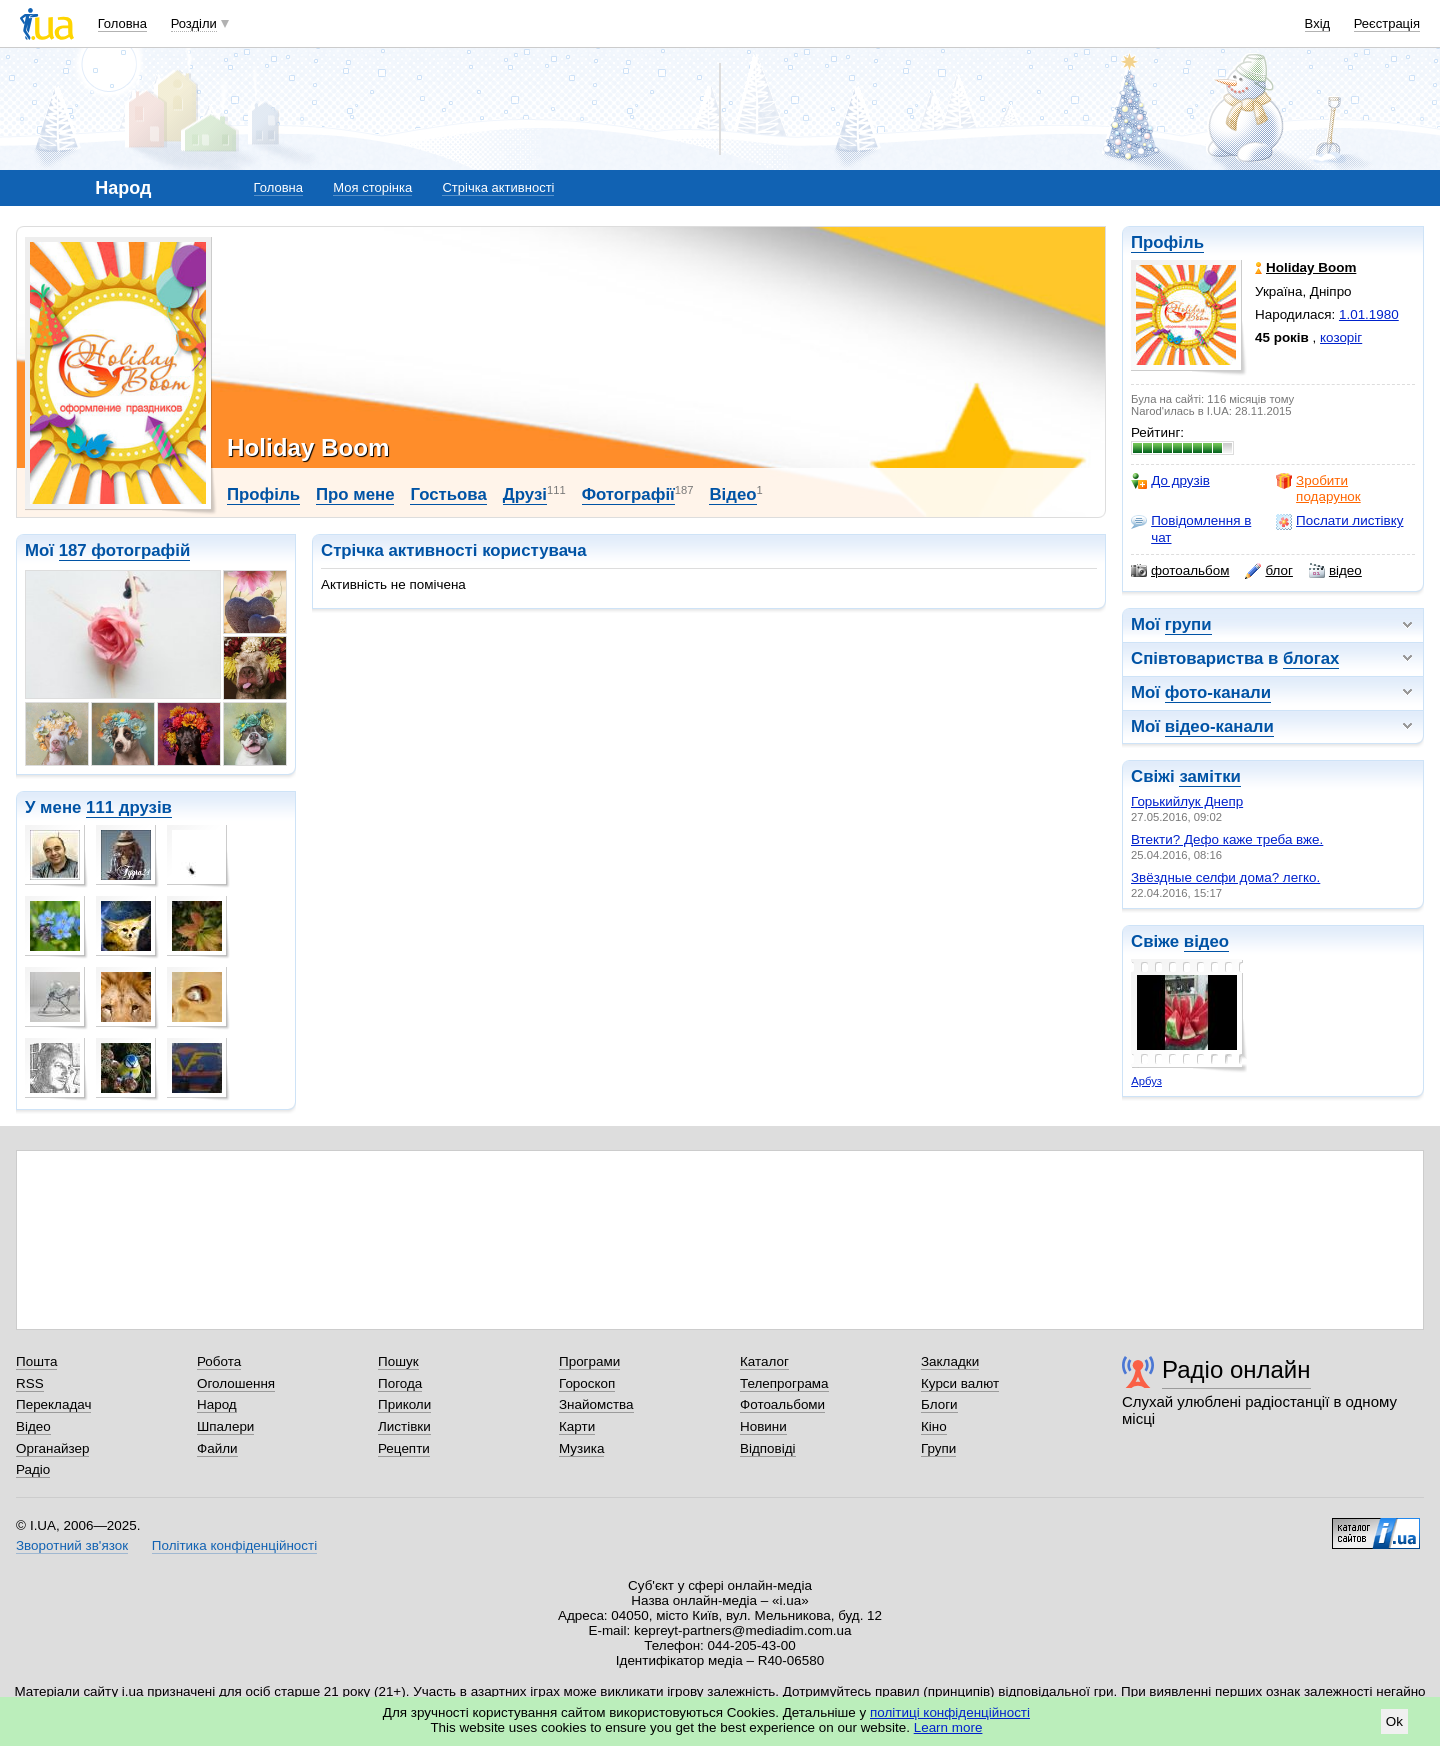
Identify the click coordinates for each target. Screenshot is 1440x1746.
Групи (938, 1448)
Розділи (194, 23)
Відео (732, 494)
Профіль (1167, 242)
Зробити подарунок (1318, 488)
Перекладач (53, 1404)
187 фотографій (125, 550)
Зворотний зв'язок (72, 1545)
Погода (400, 1383)
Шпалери (225, 1426)
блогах (1311, 658)
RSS (30, 1383)
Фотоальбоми (782, 1404)
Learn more (948, 1727)
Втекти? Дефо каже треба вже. (1227, 839)
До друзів (1170, 481)
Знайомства (596, 1404)
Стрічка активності (498, 187)
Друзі (525, 494)
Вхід (1318, 23)
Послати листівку (1339, 521)
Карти (577, 1426)
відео (1335, 571)
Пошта (36, 1361)
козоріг (1341, 337)
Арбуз (1146, 1081)
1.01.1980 (1369, 314)
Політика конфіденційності (234, 1545)
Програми (589, 1361)
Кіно (934, 1426)
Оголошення (236, 1383)
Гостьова (448, 494)
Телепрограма (784, 1383)
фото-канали (1218, 692)
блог (1268, 571)
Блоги (939, 1404)
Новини (763, 1426)
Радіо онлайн (1236, 1369)
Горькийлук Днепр (1187, 801)
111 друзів (129, 807)
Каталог (764, 1361)
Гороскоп (587, 1383)
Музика (581, 1448)
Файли (217, 1448)
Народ (217, 1404)
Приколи (404, 1404)
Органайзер (52, 1448)
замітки (1210, 776)
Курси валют (960, 1383)
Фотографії (628, 494)
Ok (1394, 1721)
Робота (219, 1361)
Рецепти (404, 1448)
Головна (122, 23)
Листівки (404, 1426)
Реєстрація (1387, 23)
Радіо (33, 1469)
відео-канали (1219, 726)
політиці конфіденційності (950, 1712)
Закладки (950, 1361)
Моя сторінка (372, 187)
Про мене (355, 494)
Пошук (398, 1361)
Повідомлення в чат (1191, 528)
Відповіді (768, 1448)
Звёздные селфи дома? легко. (1225, 877)
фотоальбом (1180, 571)
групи (1188, 624)
